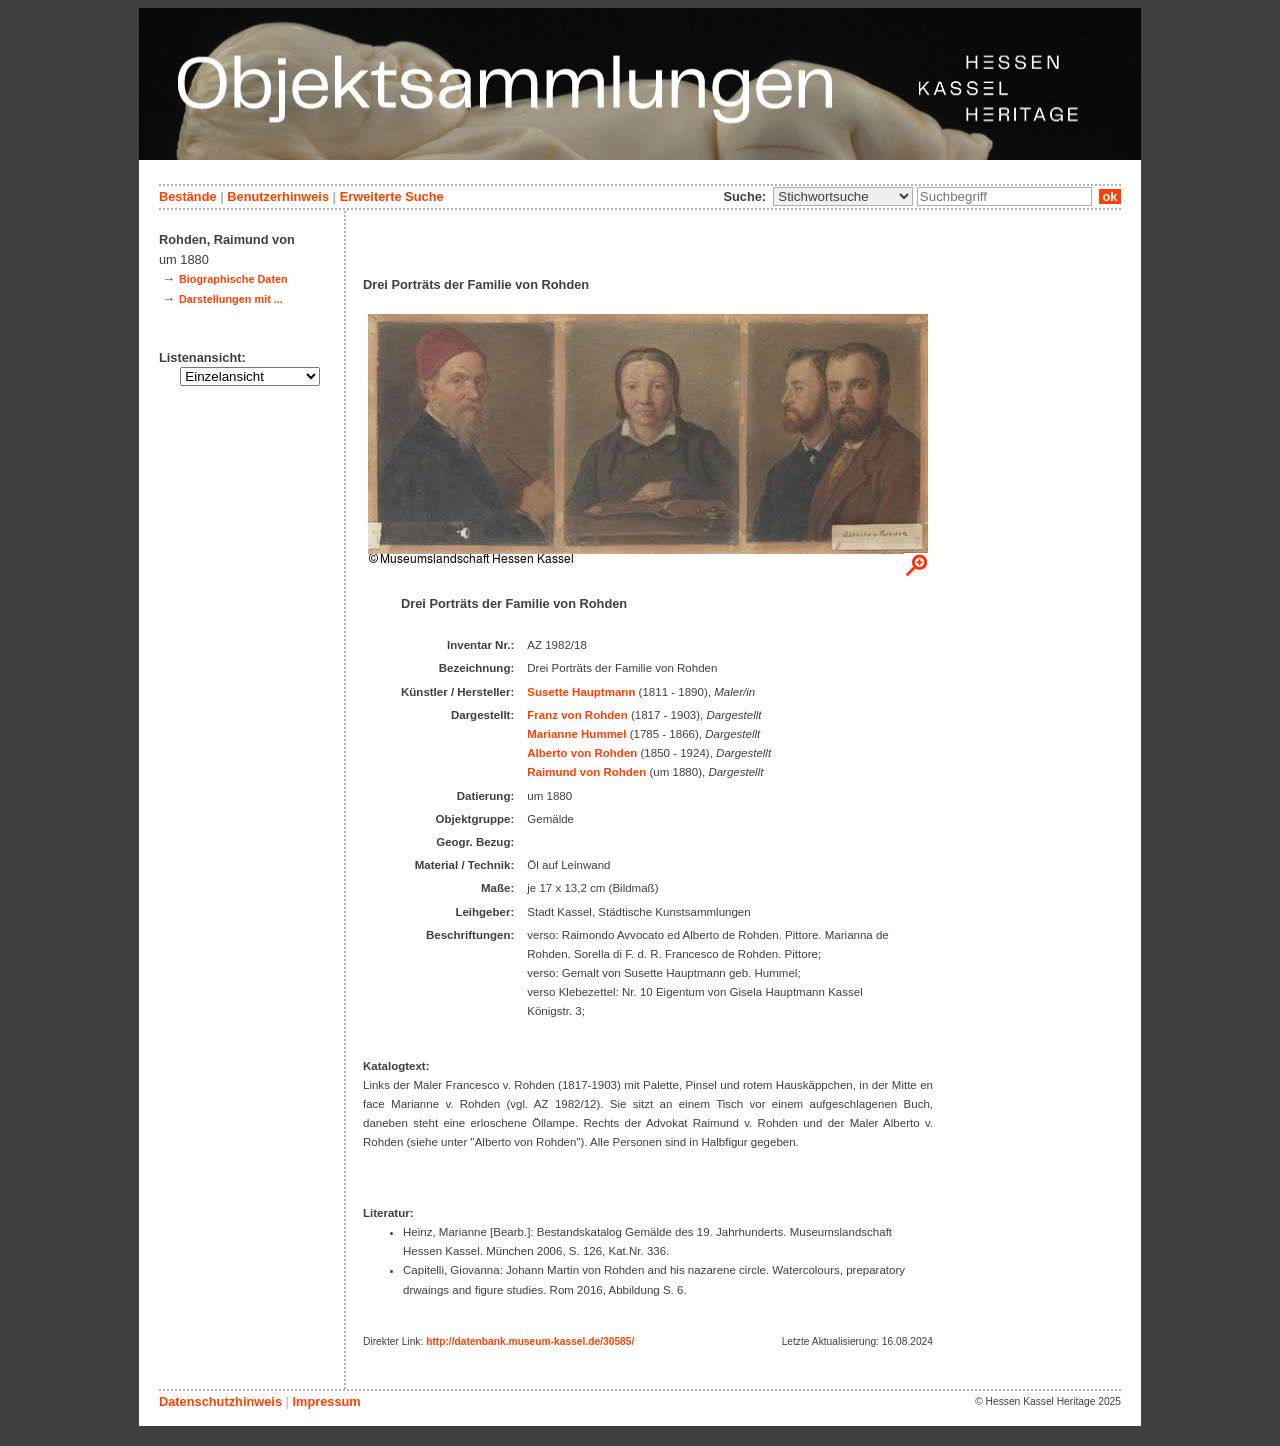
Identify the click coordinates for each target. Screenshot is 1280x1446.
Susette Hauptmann (581, 692)
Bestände (188, 196)
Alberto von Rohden (582, 753)
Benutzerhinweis (278, 196)
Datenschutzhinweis (220, 1401)
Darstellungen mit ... (231, 299)
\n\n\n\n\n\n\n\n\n (843, 196)
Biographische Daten (233, 279)
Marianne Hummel (576, 734)
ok (1110, 196)
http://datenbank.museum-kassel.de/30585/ (530, 1341)
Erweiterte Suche (392, 196)
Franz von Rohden (577, 715)
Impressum (326, 1401)
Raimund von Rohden (586, 772)
